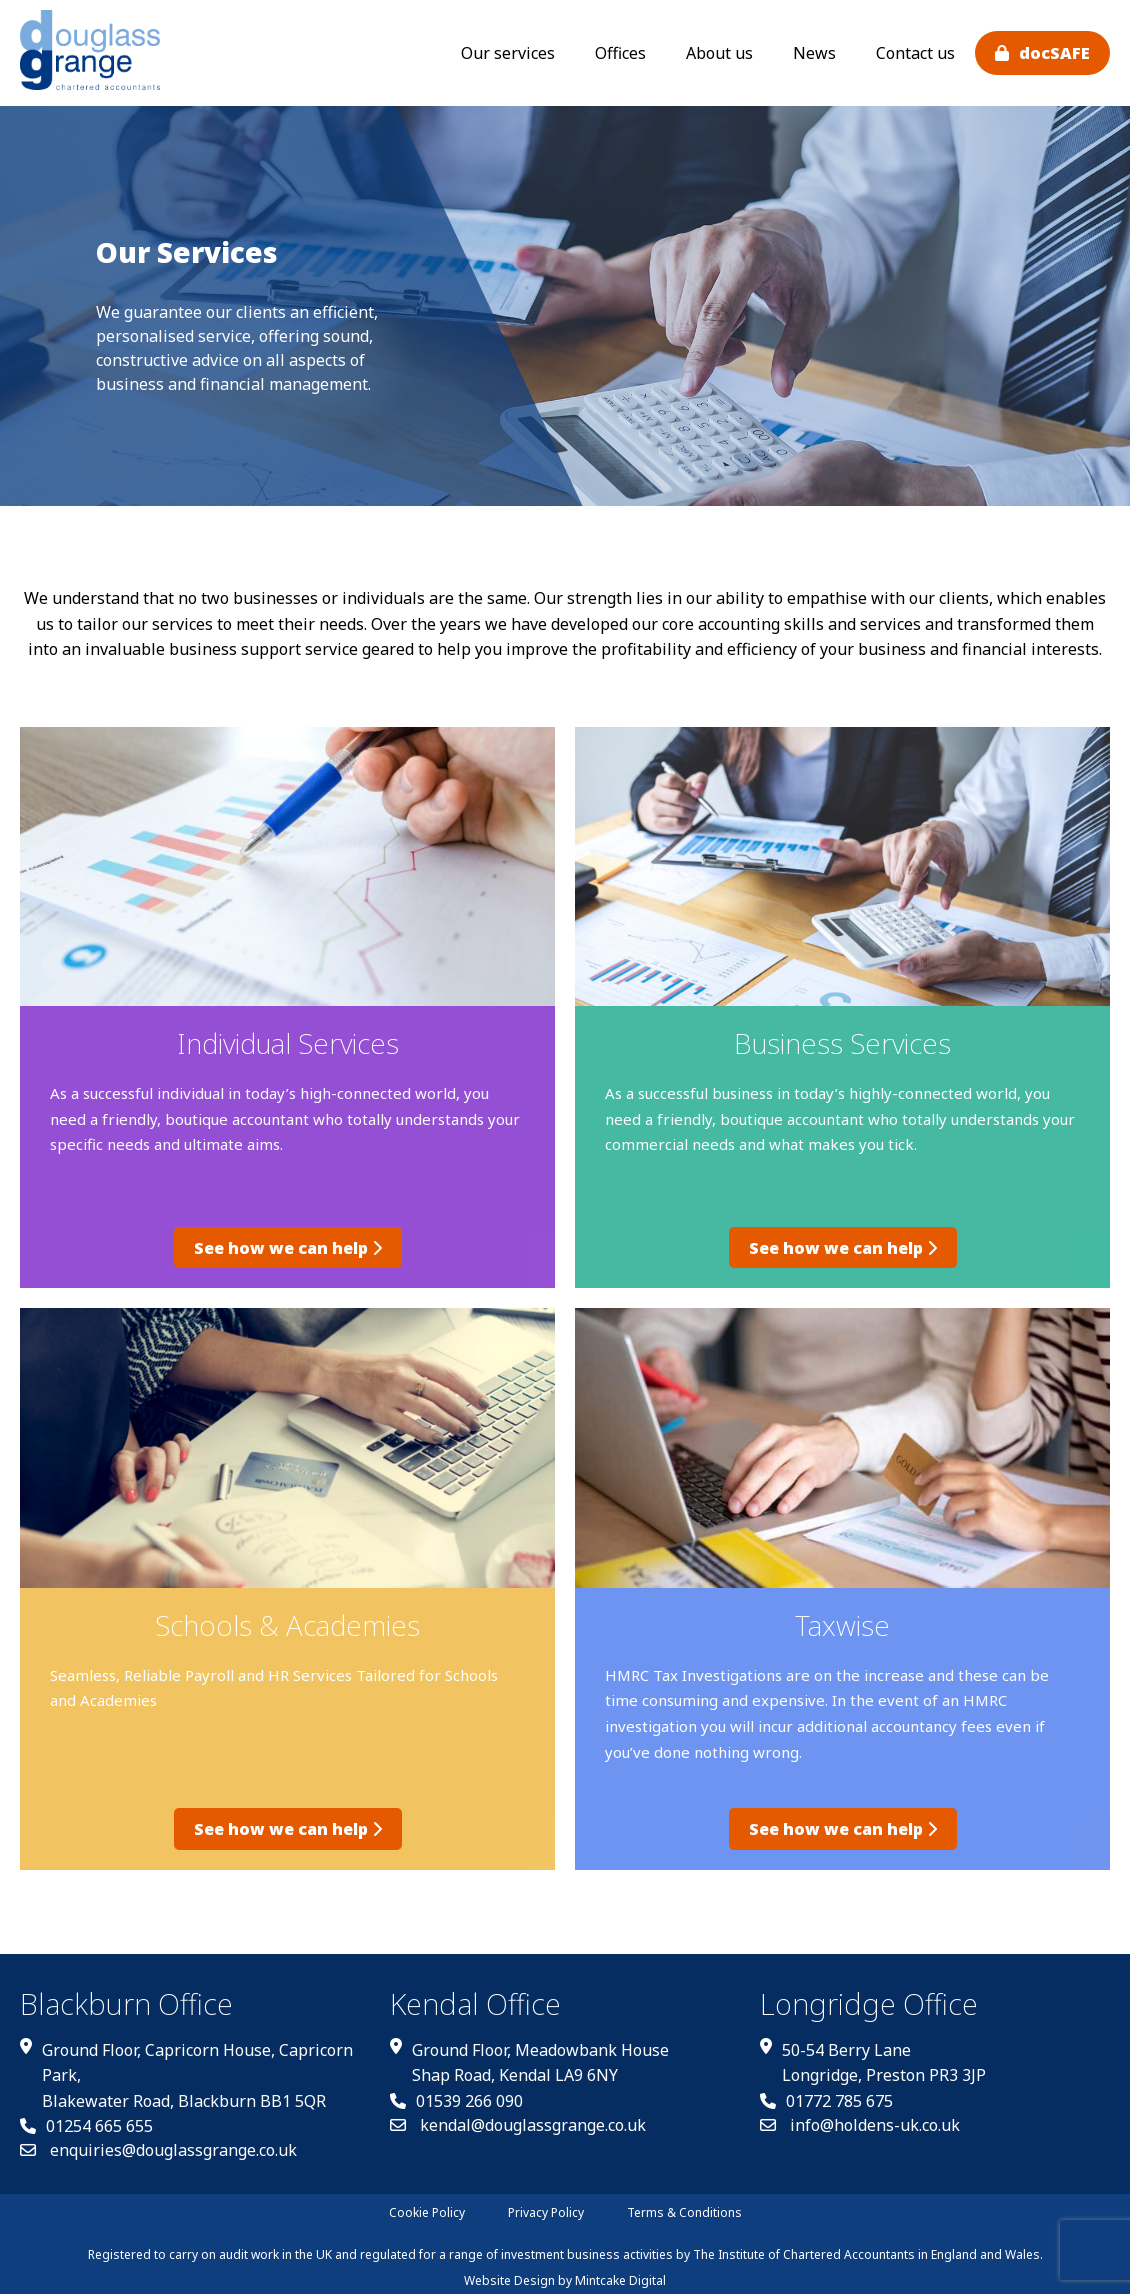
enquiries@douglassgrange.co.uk (158, 2140)
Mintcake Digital (620, 2270)
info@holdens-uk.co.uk (860, 2115)
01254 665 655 (86, 2116)
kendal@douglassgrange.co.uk (518, 2115)
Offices (620, 53)
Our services (508, 53)
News (814, 53)
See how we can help (288, 1243)
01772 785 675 (826, 2091)
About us (719, 53)
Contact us (915, 53)
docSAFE (1054, 53)
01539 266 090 (456, 2091)
